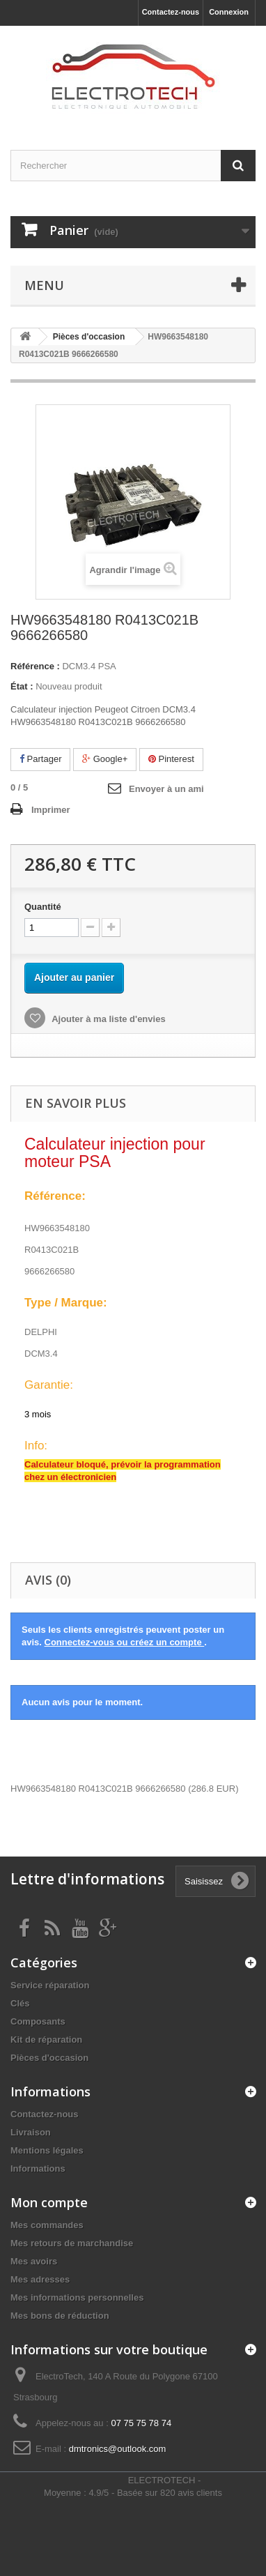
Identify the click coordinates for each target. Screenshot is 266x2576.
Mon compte (49, 2202)
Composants (37, 2021)
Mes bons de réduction (59, 2315)
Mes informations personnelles (76, 2297)
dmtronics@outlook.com (117, 2449)
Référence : (35, 666)
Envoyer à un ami (166, 789)
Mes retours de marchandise (71, 2243)
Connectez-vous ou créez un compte (125, 1642)
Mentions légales (47, 2150)
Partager (40, 759)
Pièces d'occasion (49, 2057)
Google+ (104, 759)
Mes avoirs (33, 2261)
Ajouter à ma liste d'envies (107, 1019)
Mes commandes (47, 2225)
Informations (37, 2168)
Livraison (30, 2132)
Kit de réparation (46, 2039)
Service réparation (49, 1985)
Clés (19, 2003)
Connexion (229, 12)
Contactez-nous (171, 12)
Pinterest (171, 759)
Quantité (42, 906)
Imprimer (50, 810)
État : (21, 686)
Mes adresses (40, 2279)
